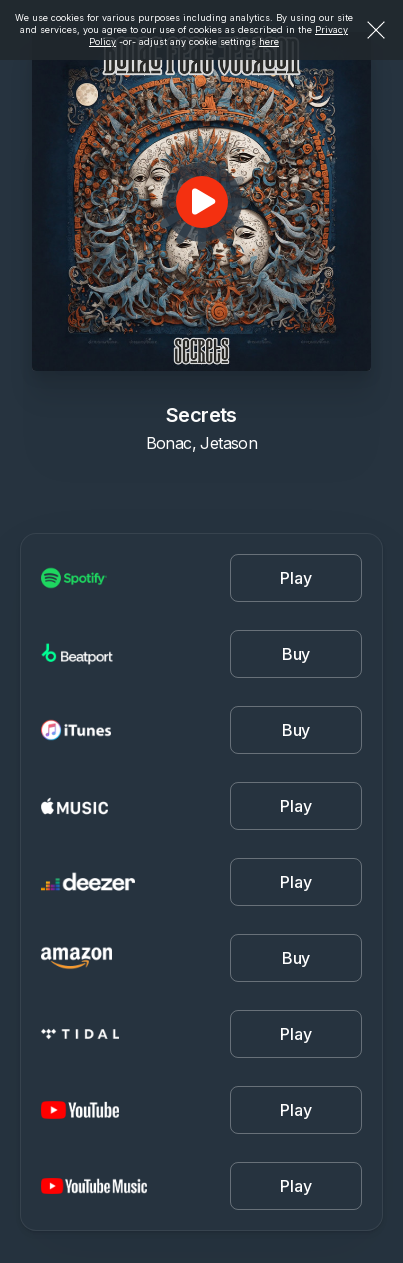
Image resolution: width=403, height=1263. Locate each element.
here (269, 41)
